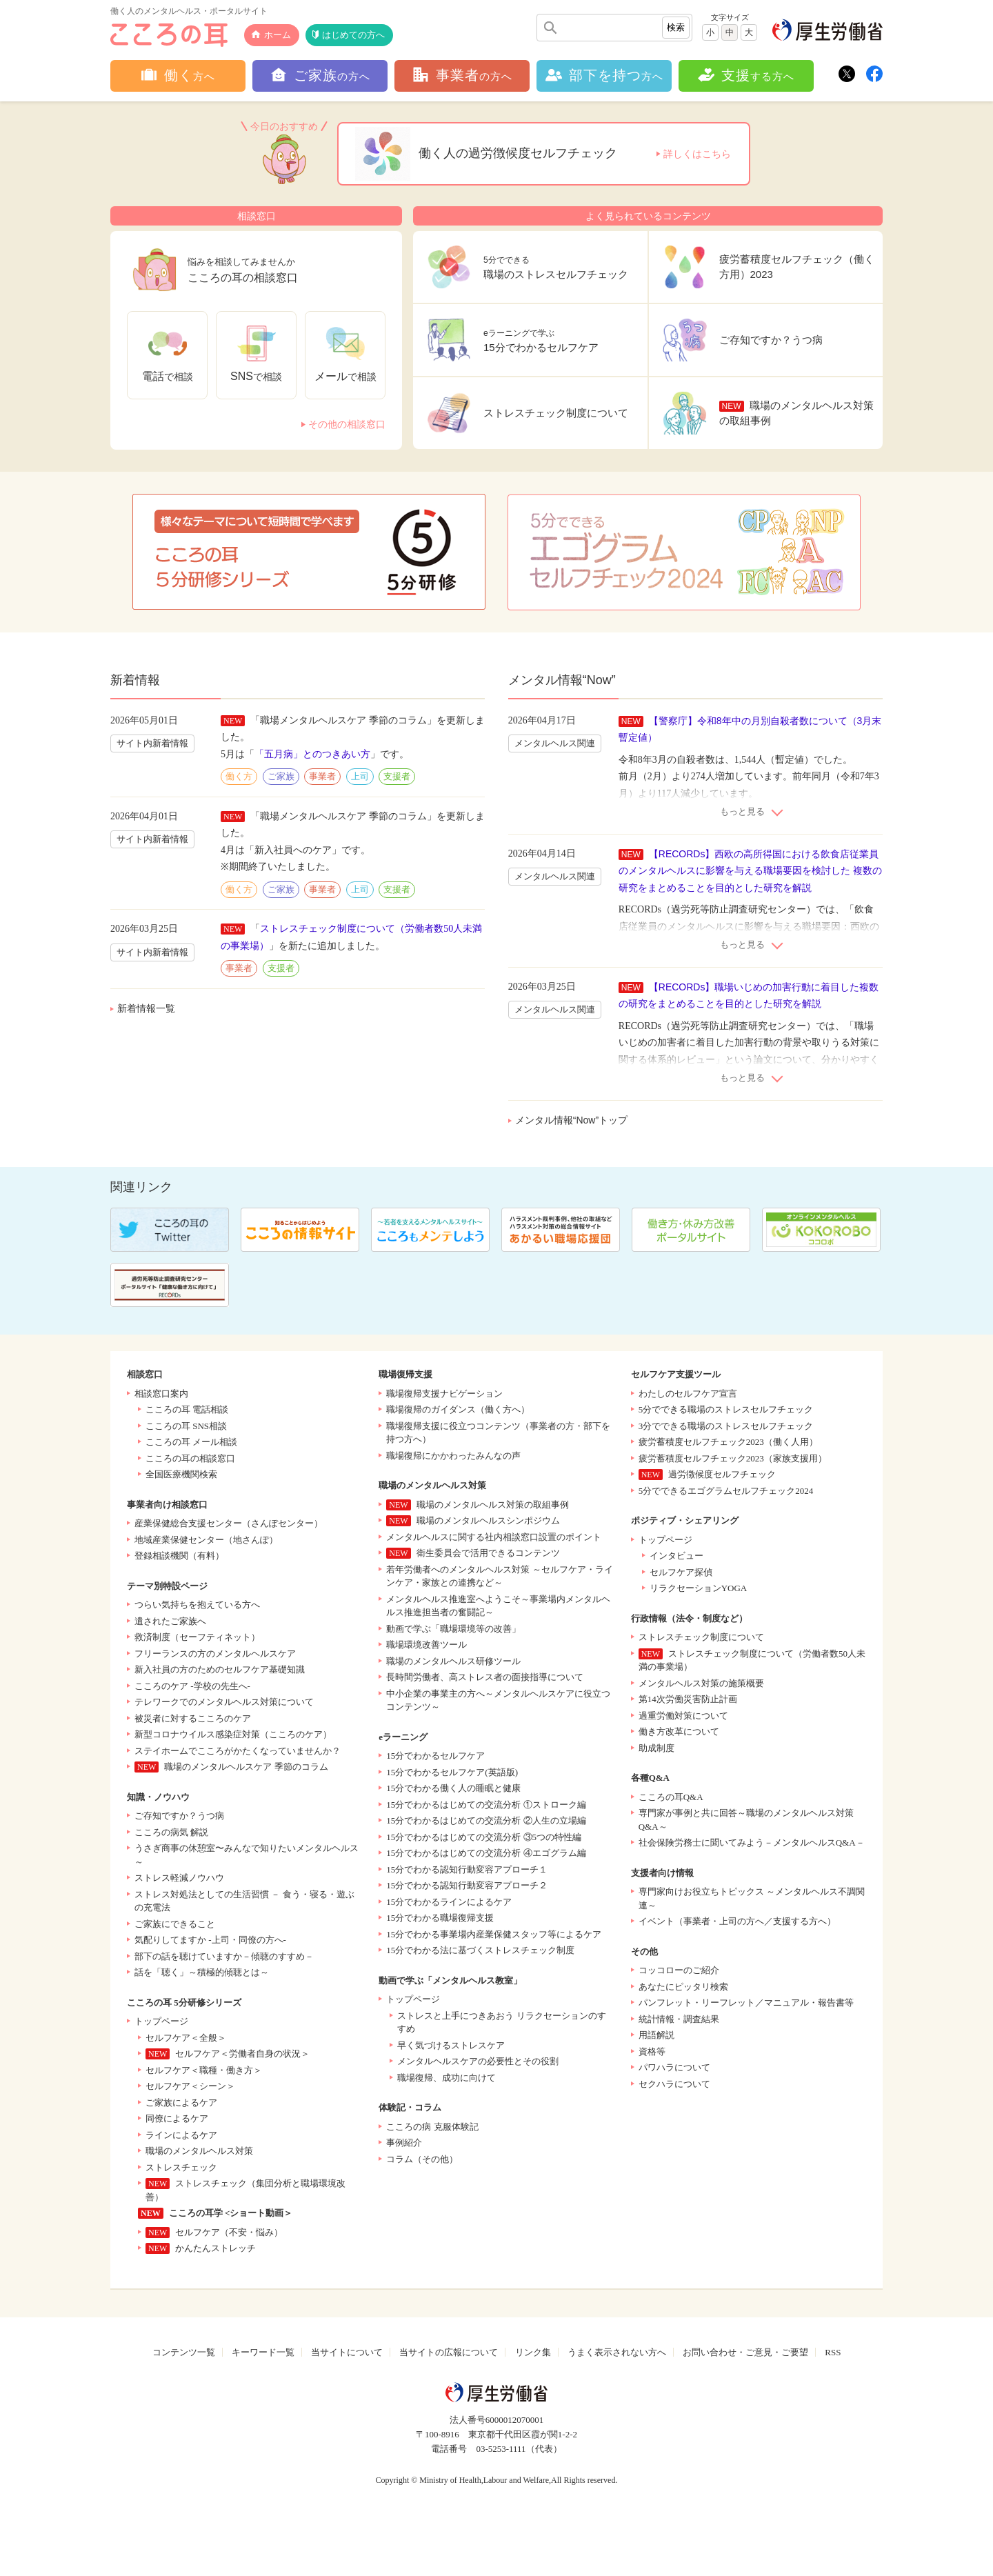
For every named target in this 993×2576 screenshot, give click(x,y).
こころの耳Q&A (671, 1797)
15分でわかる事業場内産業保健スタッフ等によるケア (493, 1934)
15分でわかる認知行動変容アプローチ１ (467, 1869)
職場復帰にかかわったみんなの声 (453, 1455)
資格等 (652, 2051)
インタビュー (676, 1555)
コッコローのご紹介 (679, 1970)
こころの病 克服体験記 (432, 2126)
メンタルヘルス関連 (554, 743)
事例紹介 (404, 2142)
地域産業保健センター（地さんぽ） (206, 1540)
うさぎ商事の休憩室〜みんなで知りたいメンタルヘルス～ (246, 1855)
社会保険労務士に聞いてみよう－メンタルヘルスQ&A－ (752, 1842)
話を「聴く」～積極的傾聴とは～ (201, 1972)
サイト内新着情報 (152, 743)
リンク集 (533, 2352)
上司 (360, 776)
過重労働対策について (683, 1715)
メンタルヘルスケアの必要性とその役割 (478, 2061)
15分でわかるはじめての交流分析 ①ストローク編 (485, 1804)
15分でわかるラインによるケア (449, 1902)
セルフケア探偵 (681, 1572)
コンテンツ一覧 (183, 2352)
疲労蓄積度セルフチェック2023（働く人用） (728, 1442)
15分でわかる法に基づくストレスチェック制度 (480, 1950)
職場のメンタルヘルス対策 (199, 2151)
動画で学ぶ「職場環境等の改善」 (453, 1629)
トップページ (161, 2021)
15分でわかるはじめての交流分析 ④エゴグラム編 (485, 1853)
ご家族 (281, 776)
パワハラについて (674, 2067)
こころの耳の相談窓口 (190, 1458)
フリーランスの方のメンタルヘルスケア (215, 1653)
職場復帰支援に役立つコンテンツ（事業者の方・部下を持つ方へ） (498, 1433)
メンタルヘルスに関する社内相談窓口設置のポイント (493, 1537)
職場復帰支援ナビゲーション (444, 1393)
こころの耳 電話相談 (187, 1409)
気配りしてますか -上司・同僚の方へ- (210, 1940)
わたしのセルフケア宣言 (688, 1393)
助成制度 (656, 1748)
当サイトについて (347, 2352)
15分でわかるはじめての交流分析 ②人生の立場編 (485, 1820)
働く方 (238, 776)
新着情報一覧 (146, 1008)
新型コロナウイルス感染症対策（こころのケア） (233, 1734)
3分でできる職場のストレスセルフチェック (726, 1426)
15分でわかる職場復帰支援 (440, 1918)
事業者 (322, 776)
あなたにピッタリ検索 (683, 1986)
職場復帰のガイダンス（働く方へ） (458, 1409)
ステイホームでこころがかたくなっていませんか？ (237, 1751)
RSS (833, 2352)
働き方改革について (679, 1731)
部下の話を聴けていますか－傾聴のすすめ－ (224, 1956)
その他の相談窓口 (346, 424)
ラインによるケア (181, 2135)
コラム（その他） (422, 2159)
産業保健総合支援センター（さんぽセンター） (228, 1523)
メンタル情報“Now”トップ (571, 1120)
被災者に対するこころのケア (192, 1718)
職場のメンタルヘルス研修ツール (453, 1661)
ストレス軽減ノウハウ (179, 1878)
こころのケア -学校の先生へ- (192, 1686)
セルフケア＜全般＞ (186, 2038)
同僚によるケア (177, 2118)
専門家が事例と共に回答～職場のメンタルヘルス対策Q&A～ (746, 1820)
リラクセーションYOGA (699, 1588)
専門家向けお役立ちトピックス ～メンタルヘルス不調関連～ (752, 1898)
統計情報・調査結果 (679, 2019)
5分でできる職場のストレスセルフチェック (726, 1409)
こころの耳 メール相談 (191, 1442)
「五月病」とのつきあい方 (312, 754)
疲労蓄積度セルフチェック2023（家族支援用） (733, 1458)
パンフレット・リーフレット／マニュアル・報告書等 (746, 2002)
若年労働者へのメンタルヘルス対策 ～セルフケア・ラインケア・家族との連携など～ (499, 1576)
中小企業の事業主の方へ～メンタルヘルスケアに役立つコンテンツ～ (498, 1700)
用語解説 (656, 2035)
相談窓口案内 (161, 1393)
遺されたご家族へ (170, 1621)
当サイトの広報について (448, 2352)
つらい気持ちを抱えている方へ (197, 1604)
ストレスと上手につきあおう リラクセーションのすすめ (501, 2022)
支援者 (396, 776)
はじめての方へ (353, 35)
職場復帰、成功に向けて (446, 2078)
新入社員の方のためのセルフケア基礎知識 (219, 1669)
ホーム (277, 35)
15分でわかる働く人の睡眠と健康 (453, 1788)
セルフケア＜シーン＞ (190, 2086)
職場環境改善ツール (426, 1644)
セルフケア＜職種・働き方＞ (204, 2070)
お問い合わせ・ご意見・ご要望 (745, 2352)
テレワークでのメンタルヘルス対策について (224, 1702)
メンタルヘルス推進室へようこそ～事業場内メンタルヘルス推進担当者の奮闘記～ (498, 1606)
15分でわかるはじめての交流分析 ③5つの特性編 (483, 1837)
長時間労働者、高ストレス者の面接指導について (484, 1677)
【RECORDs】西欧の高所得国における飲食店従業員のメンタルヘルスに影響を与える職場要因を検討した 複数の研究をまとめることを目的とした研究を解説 (750, 870)
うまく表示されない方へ (617, 2352)
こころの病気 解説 (171, 1832)
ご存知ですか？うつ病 (179, 1815)
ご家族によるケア (181, 2102)
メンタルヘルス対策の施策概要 (701, 1683)
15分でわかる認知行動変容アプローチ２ (467, 1885)
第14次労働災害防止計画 (688, 1699)
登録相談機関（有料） (179, 1555)
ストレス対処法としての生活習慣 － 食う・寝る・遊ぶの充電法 (244, 1901)
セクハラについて (674, 2084)
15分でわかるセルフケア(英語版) (452, 1772)
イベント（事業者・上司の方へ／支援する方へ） (737, 1921)
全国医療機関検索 (181, 1474)
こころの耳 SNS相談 (186, 1426)
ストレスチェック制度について (701, 1637)
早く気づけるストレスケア (451, 2045)
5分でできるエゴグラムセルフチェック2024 (726, 1491)
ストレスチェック (181, 2167)
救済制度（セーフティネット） (197, 1637)
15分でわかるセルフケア (435, 1755)
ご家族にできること (174, 1924)
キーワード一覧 (263, 2352)
